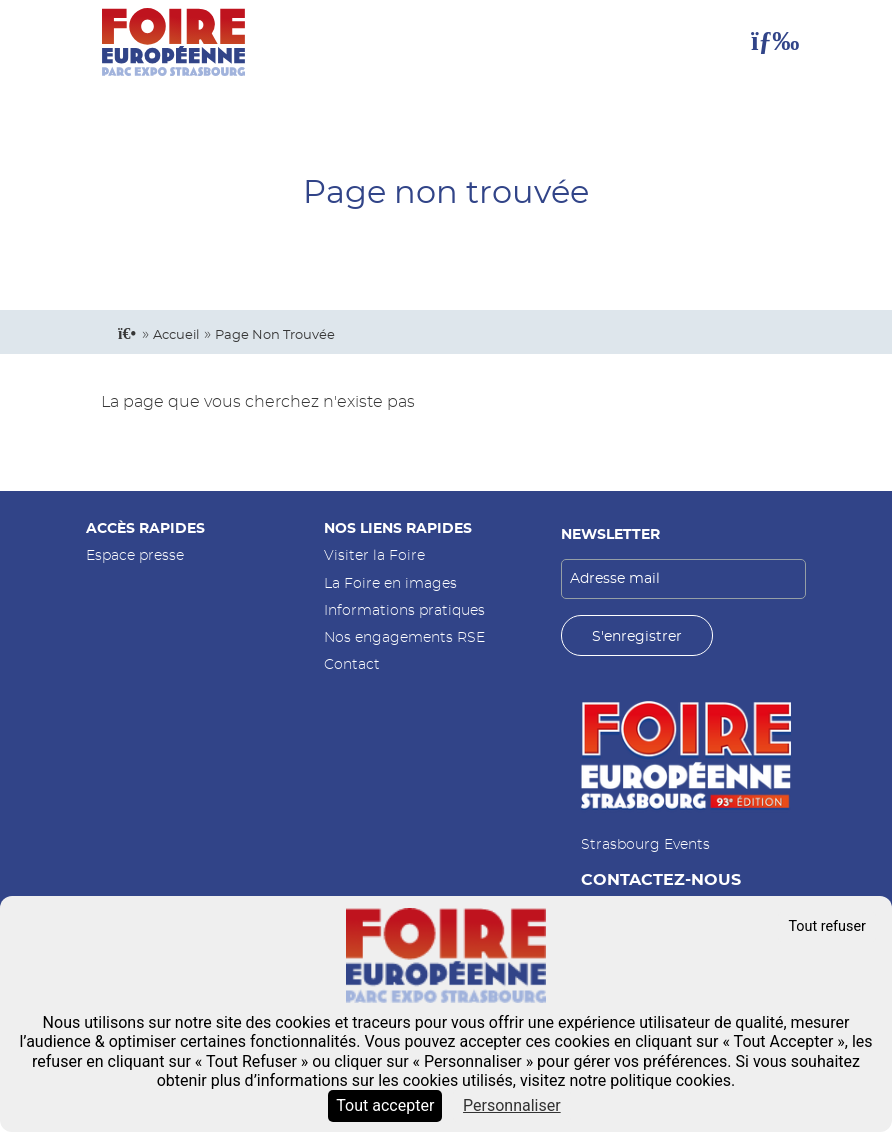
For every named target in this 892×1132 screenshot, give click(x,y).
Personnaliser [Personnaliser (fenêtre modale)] (512, 1105)
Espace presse (135, 555)
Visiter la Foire (374, 555)
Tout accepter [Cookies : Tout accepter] (385, 1105)
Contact (352, 664)
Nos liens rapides (398, 528)
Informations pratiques (404, 610)
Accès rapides (145, 528)
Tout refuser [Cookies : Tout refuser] (827, 926)
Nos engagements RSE (404, 637)
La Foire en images (390, 583)
